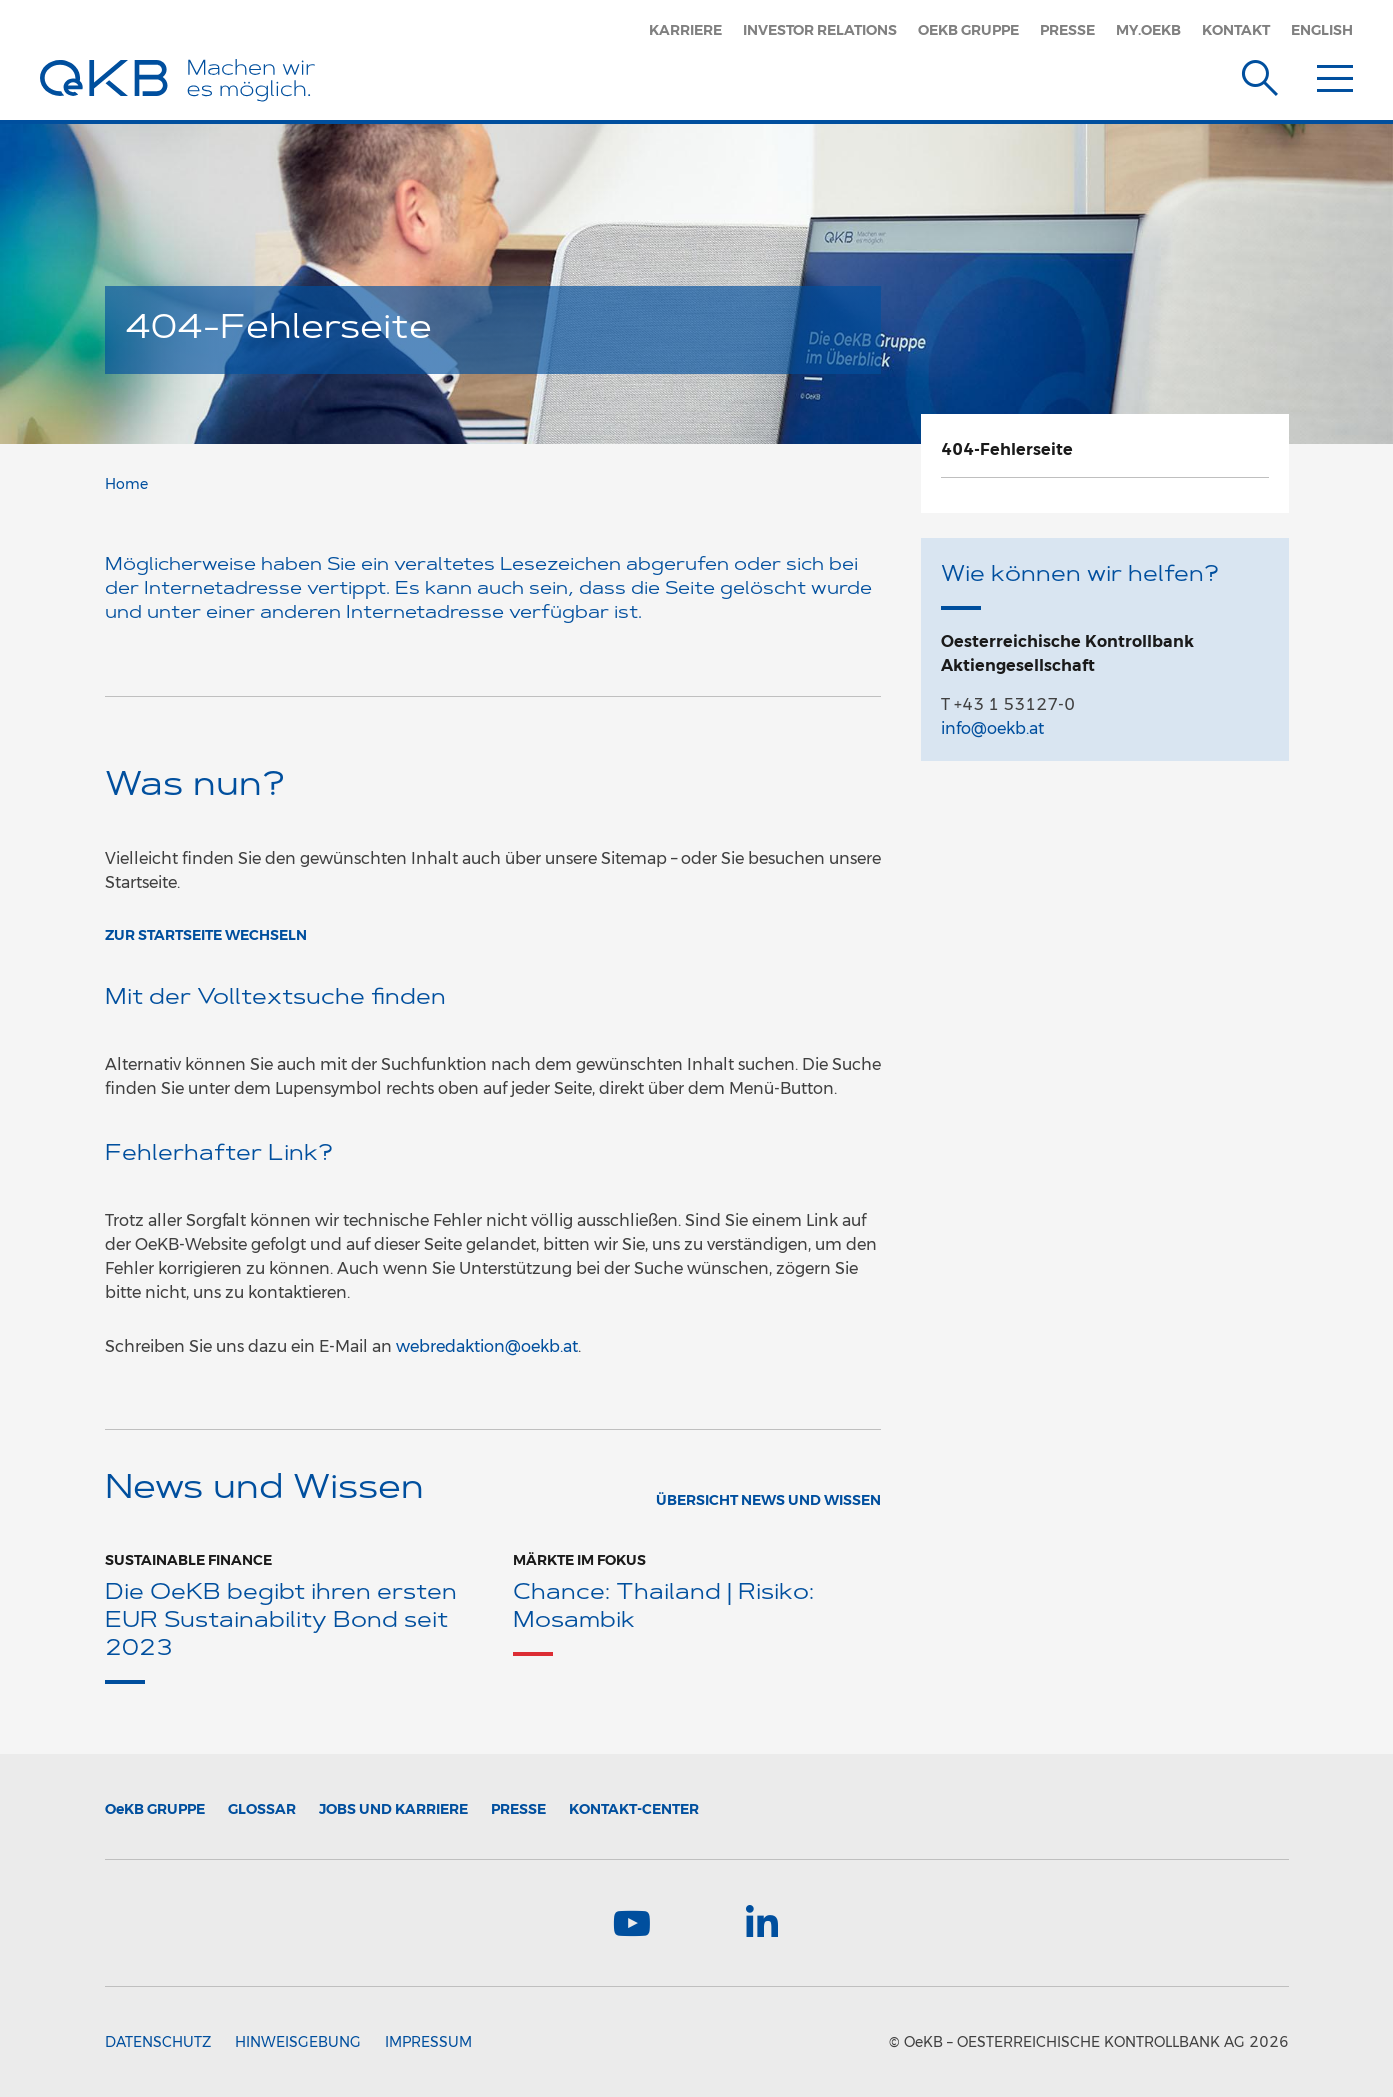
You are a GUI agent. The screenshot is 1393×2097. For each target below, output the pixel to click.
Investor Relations (820, 30)
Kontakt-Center (634, 1809)
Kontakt (1236, 30)
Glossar (262, 1809)
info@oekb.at (992, 728)
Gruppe (155, 1809)
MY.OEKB (1148, 30)
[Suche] (1260, 74)
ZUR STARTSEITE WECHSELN (206, 935)
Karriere (685, 30)
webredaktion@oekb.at (487, 1346)
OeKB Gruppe (968, 30)
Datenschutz (158, 2042)
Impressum (428, 2042)
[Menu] (1335, 74)
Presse (1067, 30)
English (1322, 30)
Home (126, 484)
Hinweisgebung (298, 2042)
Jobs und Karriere (393, 1809)
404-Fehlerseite (1007, 449)
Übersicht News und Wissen (768, 1500)
